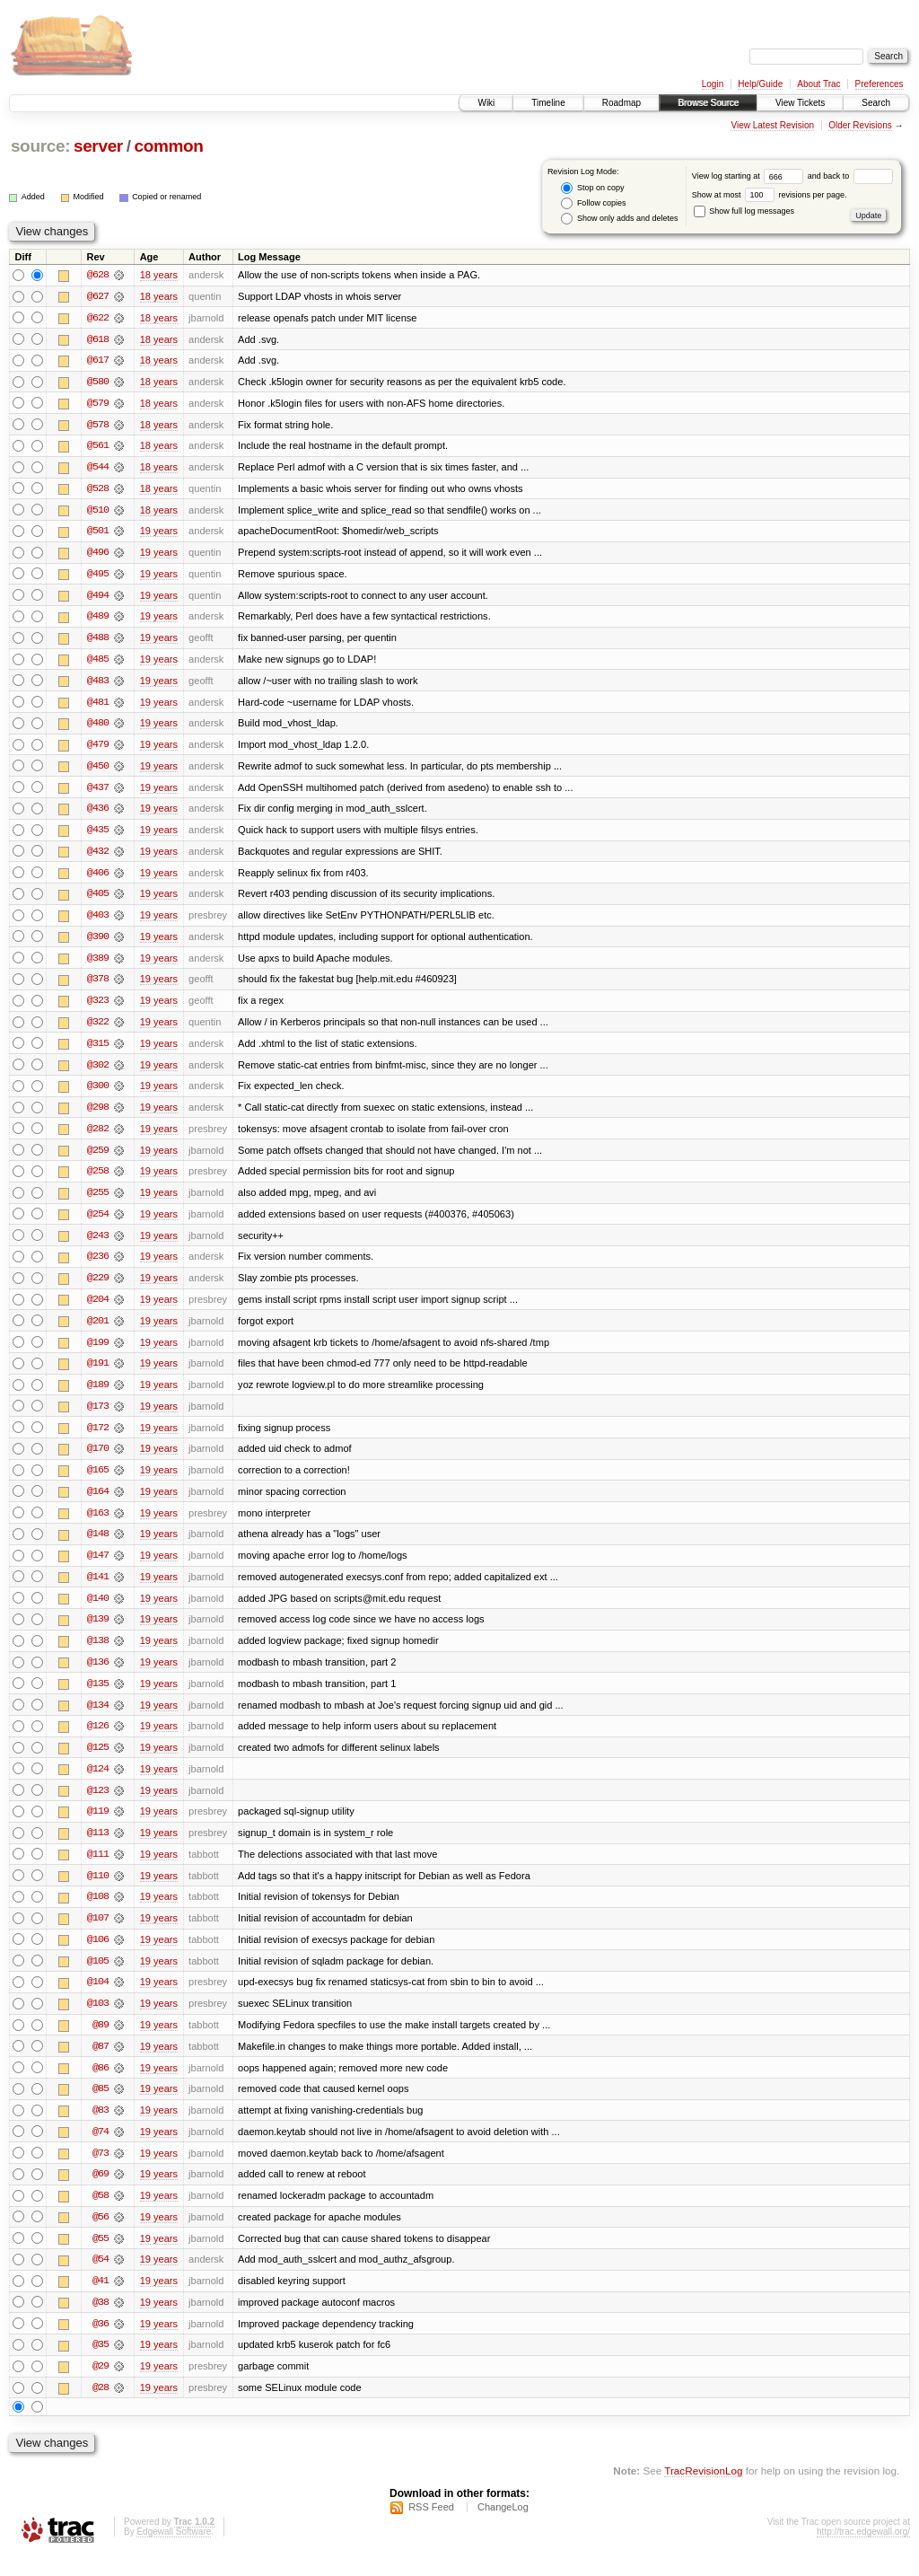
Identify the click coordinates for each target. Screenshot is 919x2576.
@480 (98, 727)
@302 (98, 1072)
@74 (100, 2149)
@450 (98, 770)
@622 (98, 318)
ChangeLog (503, 2527)
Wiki (486, 103)
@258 (98, 1180)
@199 (98, 1352)
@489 (98, 619)
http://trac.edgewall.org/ (863, 2552)
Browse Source (708, 103)
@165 (98, 1481)
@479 (98, 749)
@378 (98, 986)
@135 (98, 1697)
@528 (98, 490)
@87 (100, 2063)
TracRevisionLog (703, 2491)
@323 (98, 1007)
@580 (98, 382)
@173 (98, 1417)
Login (712, 84)
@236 (98, 1266)
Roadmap (621, 103)
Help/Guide (760, 84)
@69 (100, 2192)
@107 (98, 1934)
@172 (98, 1438)
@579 (98, 404)
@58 (100, 2214)
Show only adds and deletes (619, 218)
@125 (98, 1761)
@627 (98, 296)
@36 (100, 2343)
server (98, 145)
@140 (98, 1611)
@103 (98, 2020)
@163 (98, 1524)
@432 (98, 856)
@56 (100, 2236)
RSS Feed (431, 2527)
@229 (98, 1287)
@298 (98, 1115)
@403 (98, 921)
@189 (98, 1395)
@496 (98, 555)
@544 (98, 469)
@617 (98, 361)
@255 (98, 1201)
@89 (100, 2042)
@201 (98, 1330)
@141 (98, 1589)
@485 (98, 662)
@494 (98, 598)
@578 (98, 425)
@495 (98, 576)
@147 (98, 1568)
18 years (159, 274)
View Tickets (800, 103)
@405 (98, 899)
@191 (98, 1374)
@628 (98, 275)
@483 (98, 684)
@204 (98, 1309)
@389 (98, 964)
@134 (98, 1718)
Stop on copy (592, 188)
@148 (98, 1546)
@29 (100, 2386)
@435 (98, 835)
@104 (98, 1998)
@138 (98, 1654)
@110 (98, 1891)
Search (876, 103)
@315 (98, 1050)
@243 (98, 1244)
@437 (98, 792)
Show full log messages (744, 211)
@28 (100, 2408)
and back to (850, 175)
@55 (100, 2257)
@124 (98, 1783)
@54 (100, 2279)
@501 (98, 533)
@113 (98, 1848)
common (168, 145)
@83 (100, 2128)
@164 (98, 1503)
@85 (100, 2106)
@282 (98, 1137)
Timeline (548, 103)
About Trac (818, 84)
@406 (98, 878)
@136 (98, 1675)
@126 (98, 1740)
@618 (98, 339)
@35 (100, 2365)
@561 (98, 447)
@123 (98, 1805)
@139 (98, 1632)
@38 (100, 2322)
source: (40, 145)
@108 (98, 1912)
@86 (100, 2085)
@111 (98, 1869)
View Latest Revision (772, 125)
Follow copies (593, 203)
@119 (98, 1826)
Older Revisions (860, 125)
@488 (98, 641)
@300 (98, 1093)
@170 (98, 1460)
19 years (159, 533)
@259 (98, 1158)
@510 (98, 512)
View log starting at (750, 175)
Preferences (879, 84)
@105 (98, 1977)
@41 (100, 2300)
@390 (98, 943)
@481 (98, 706)
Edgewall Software (173, 2552)
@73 (100, 2171)
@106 (98, 1955)
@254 (98, 1223)
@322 (98, 1029)
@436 (98, 813)
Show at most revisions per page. (769, 194)
